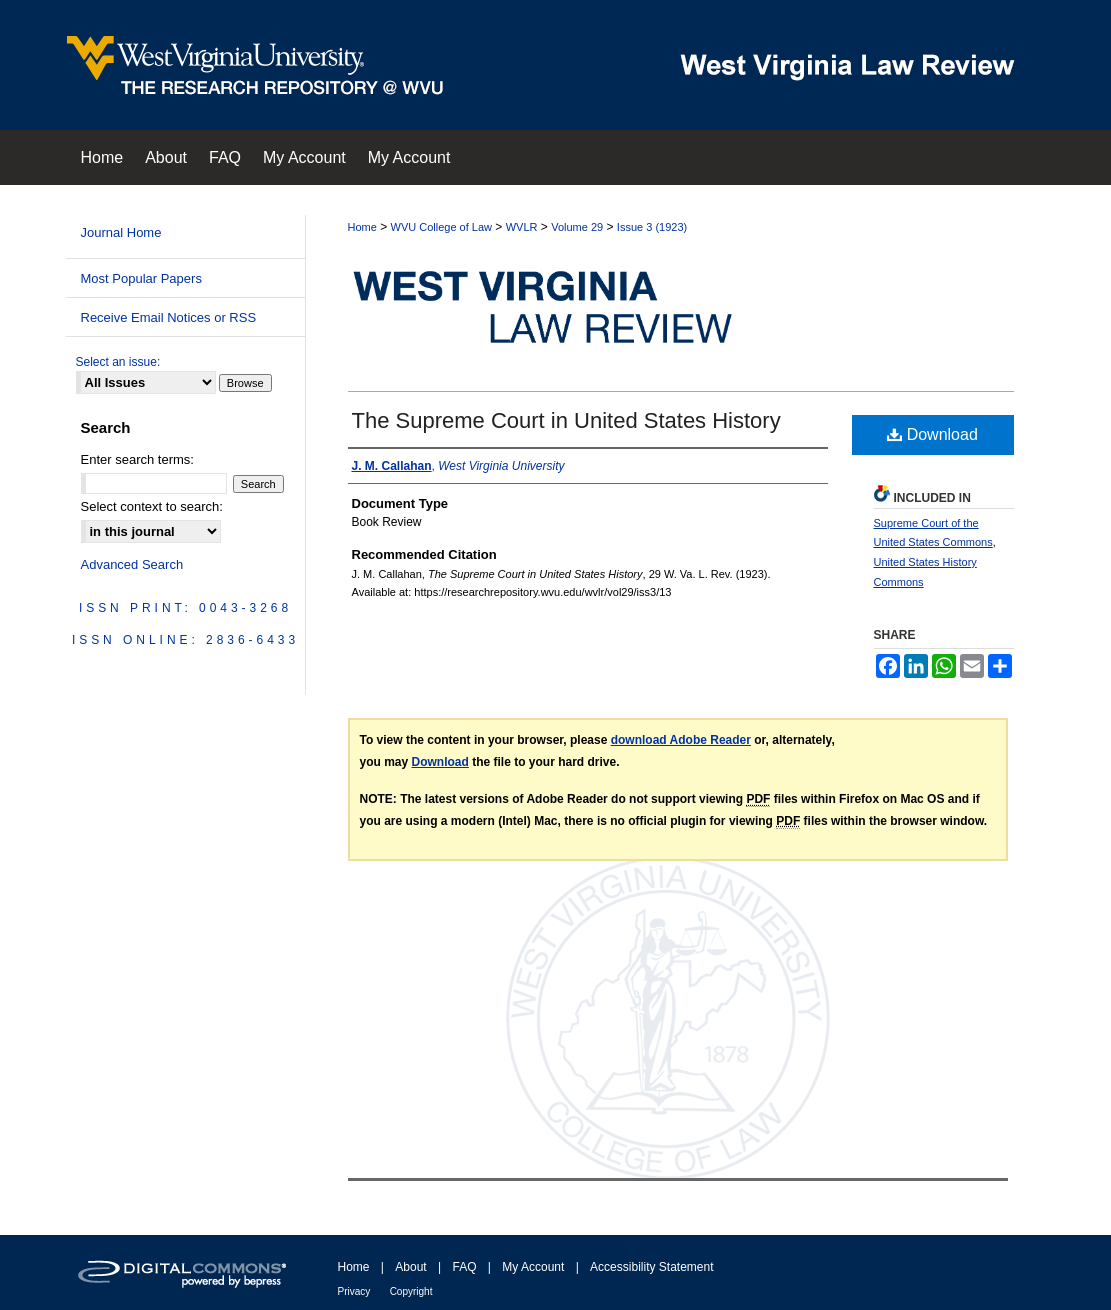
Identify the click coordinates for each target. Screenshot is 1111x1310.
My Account (533, 1267)
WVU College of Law (442, 227)
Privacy (354, 1291)
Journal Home (121, 232)
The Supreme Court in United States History (566, 420)
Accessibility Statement (651, 1267)
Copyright (411, 1291)
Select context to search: (152, 506)
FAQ (464, 1267)
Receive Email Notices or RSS (169, 317)
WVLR (522, 227)
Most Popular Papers (141, 278)
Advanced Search (132, 564)
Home (362, 227)
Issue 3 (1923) (652, 227)
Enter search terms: (137, 459)
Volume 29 (577, 227)
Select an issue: (118, 362)
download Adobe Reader (681, 740)
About (410, 1267)
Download (932, 434)
